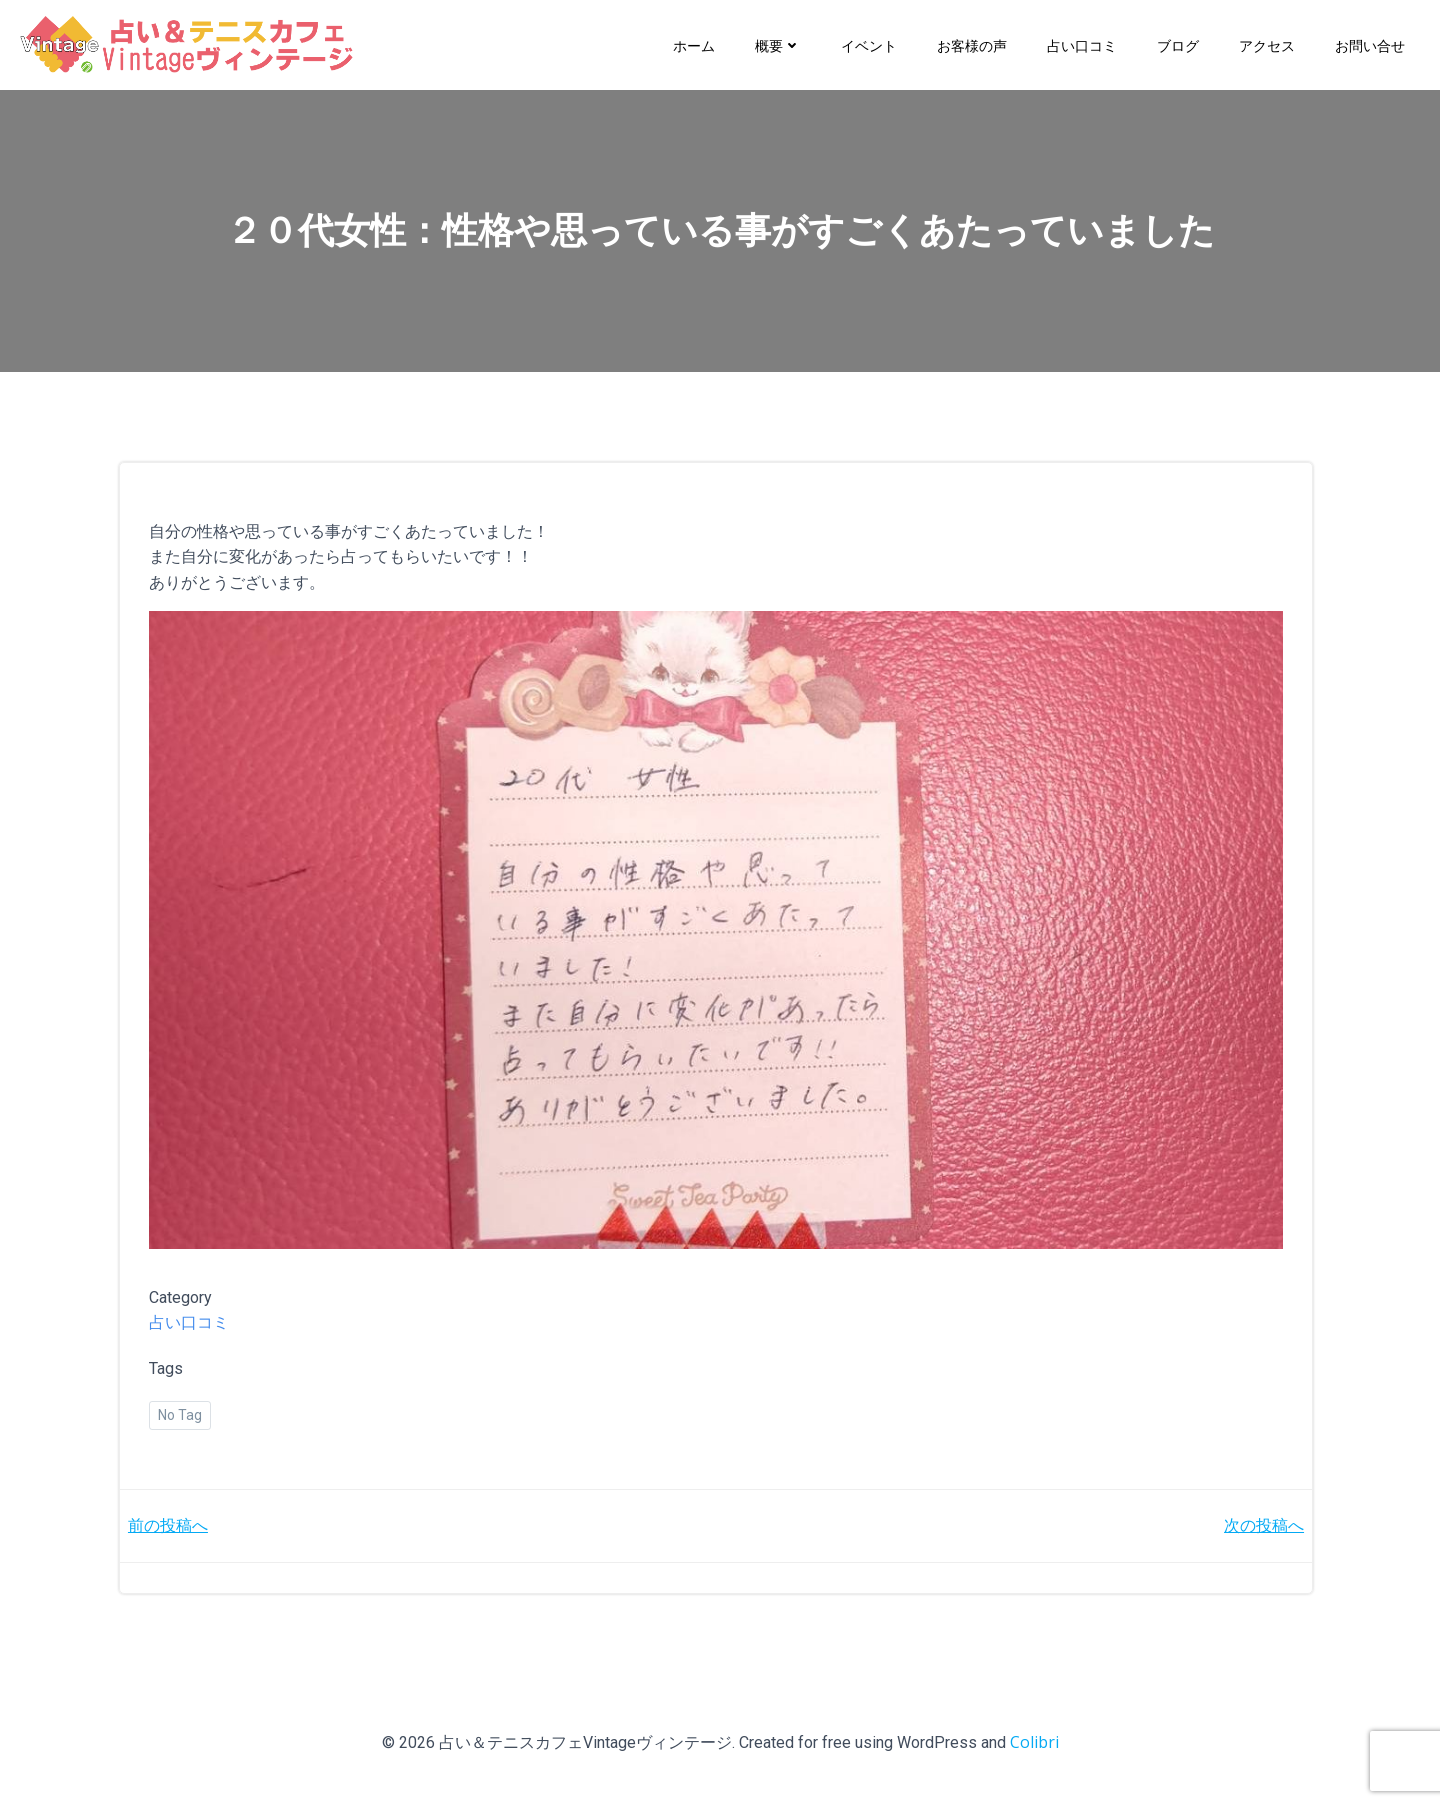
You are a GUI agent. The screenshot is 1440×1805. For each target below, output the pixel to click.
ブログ (1178, 44)
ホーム (694, 44)
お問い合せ (1370, 44)
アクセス (1267, 44)
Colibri (1034, 1745)
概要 (778, 44)
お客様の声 (972, 44)
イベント (869, 44)
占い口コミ (1082, 44)
